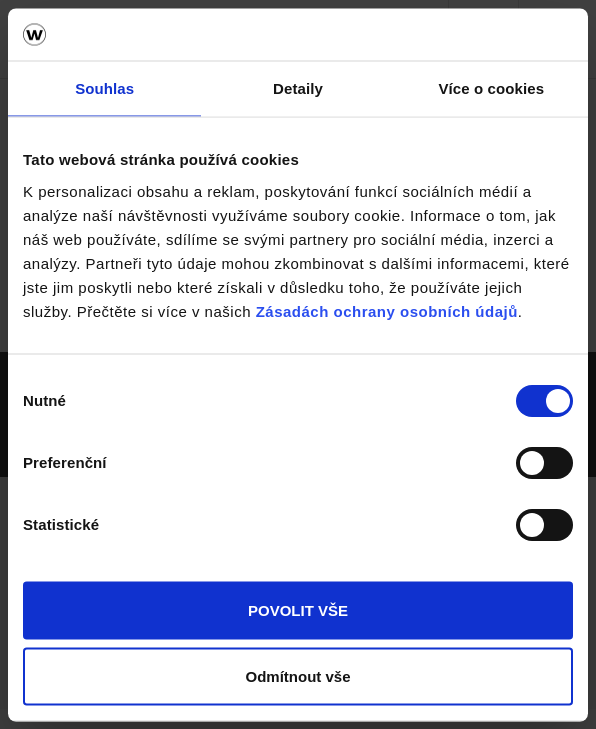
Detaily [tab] (298, 88)
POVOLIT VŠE (298, 610)
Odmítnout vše (297, 675)
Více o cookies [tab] (492, 88)
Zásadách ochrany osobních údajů (387, 310)
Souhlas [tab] (104, 88)
